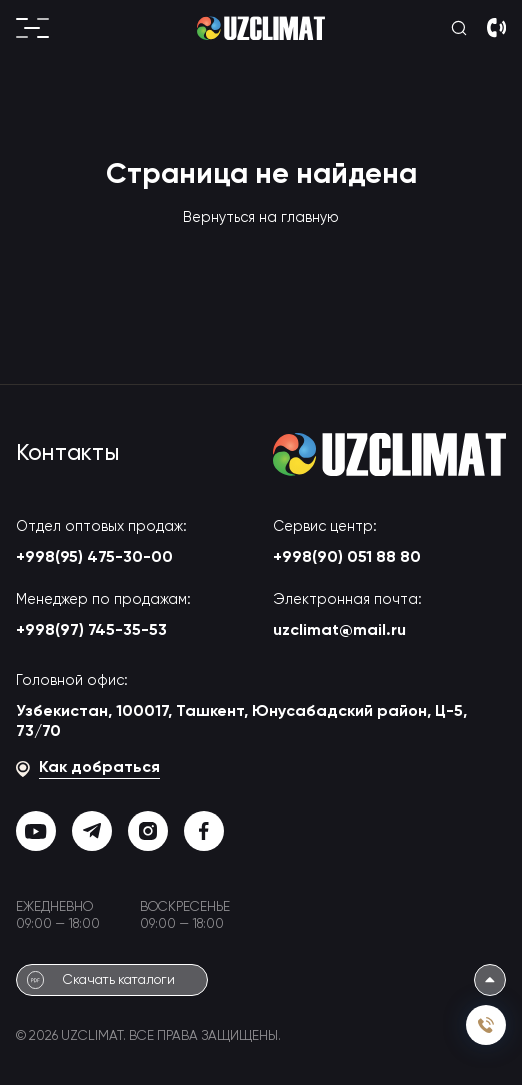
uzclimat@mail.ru (339, 631)
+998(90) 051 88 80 (347, 558)
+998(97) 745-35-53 (91, 631)
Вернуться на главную (261, 218)
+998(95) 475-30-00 (94, 558)
